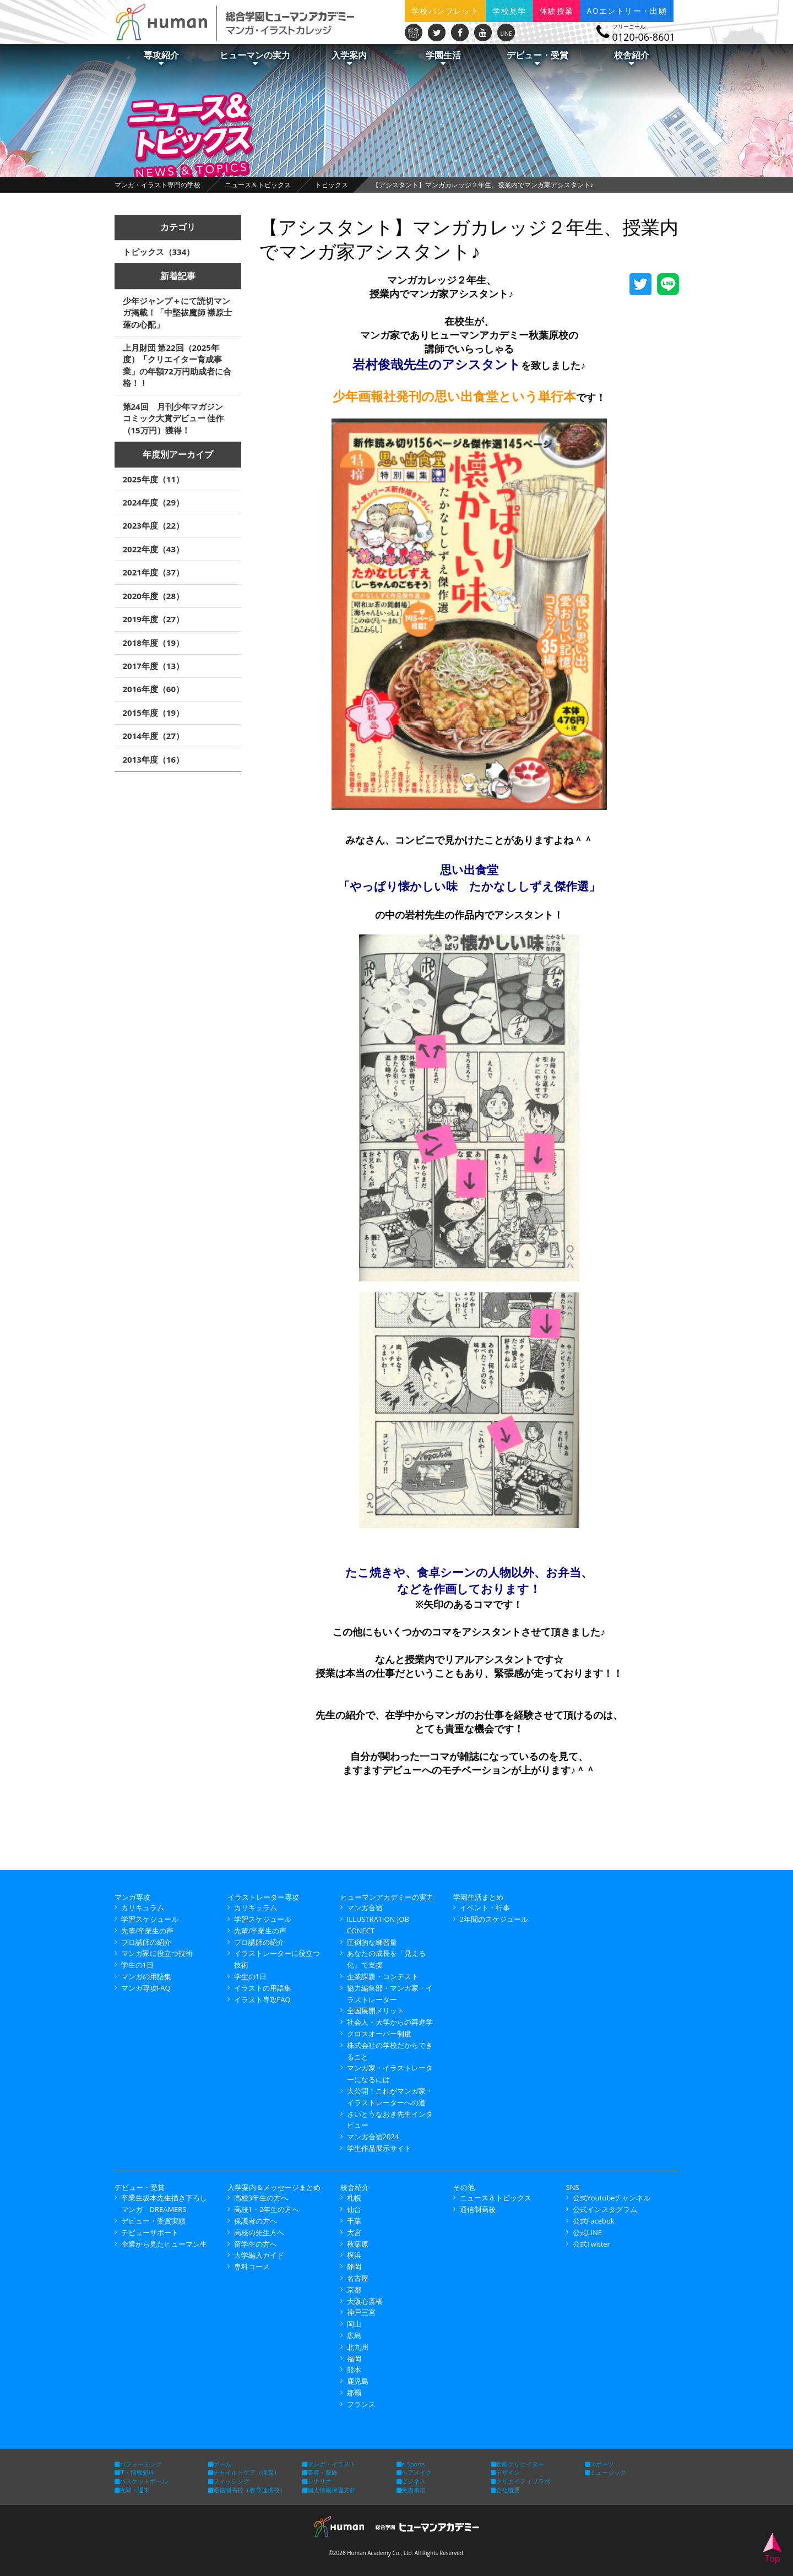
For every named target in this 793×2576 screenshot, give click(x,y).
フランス (361, 2404)
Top (772, 2548)
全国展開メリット (375, 2010)
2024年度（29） (153, 502)
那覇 (354, 2393)
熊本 (354, 2369)
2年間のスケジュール (494, 1919)
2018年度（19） (153, 642)
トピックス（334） (159, 251)
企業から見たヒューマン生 (164, 2244)
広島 (354, 2335)
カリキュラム (142, 1907)
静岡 (354, 2266)
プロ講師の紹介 (146, 1942)
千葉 (354, 2221)
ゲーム (219, 2464)
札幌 (354, 2198)
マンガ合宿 (365, 1907)
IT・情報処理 (135, 2472)
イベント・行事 (485, 1907)
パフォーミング (138, 2464)
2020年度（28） (153, 595)
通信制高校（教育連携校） (247, 2490)
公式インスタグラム (605, 2209)
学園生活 (443, 57)
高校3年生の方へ (261, 2198)
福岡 (354, 2358)
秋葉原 (357, 2244)
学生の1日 (137, 1965)
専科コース (252, 2266)
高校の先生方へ (259, 2232)
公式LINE (587, 2232)
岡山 (354, 2324)
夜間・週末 (132, 2490)
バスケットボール (141, 2481)
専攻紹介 (161, 57)
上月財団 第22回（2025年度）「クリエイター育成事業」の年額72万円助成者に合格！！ (177, 365)
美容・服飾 (320, 2472)
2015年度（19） (153, 712)
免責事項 (411, 2490)
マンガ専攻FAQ (146, 1988)
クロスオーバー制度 (379, 2034)
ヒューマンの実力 (255, 57)
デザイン (505, 2472)
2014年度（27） (153, 735)
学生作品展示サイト (379, 2148)
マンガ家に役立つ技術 (157, 1953)
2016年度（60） (153, 688)
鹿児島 (357, 2381)
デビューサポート (149, 2232)
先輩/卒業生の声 (147, 1931)
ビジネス (411, 2481)
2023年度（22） (153, 525)
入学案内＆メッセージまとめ (274, 2187)
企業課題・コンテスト (383, 1976)
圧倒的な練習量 (372, 1942)
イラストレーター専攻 (263, 1897)
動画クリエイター (517, 2464)
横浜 (354, 2255)
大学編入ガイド (259, 2255)
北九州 (357, 2347)
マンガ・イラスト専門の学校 (157, 184)
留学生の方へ (255, 2244)
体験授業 (557, 11)
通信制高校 (478, 2209)
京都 (354, 2290)
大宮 (354, 2232)
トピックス (331, 184)
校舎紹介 (631, 57)
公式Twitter (591, 2244)
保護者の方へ (255, 2221)
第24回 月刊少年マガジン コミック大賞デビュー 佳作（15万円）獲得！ (177, 418)
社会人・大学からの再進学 (390, 2022)
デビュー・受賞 (537, 57)
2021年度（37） (153, 572)
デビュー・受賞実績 (153, 2221)
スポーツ (599, 2464)
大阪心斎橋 (365, 2301)
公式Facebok (594, 2221)
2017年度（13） (153, 665)
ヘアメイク (414, 2472)
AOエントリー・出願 (626, 11)
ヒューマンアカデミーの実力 (386, 1897)
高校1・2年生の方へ (267, 2209)
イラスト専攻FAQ (262, 1999)
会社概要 (505, 2490)
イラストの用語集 (262, 1988)
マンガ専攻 (132, 1897)
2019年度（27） (153, 618)
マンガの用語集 (146, 1976)
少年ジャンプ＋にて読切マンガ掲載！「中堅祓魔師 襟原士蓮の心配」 (177, 312)
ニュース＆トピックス (258, 184)
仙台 (354, 2209)
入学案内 (349, 57)
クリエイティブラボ (520, 2481)
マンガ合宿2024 (373, 2137)
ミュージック (605, 2472)
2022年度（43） (153, 549)
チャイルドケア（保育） (244, 2472)
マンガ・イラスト (329, 2464)
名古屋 (357, 2278)
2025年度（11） (153, 479)
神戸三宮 (361, 2312)
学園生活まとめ (478, 1897)
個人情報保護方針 (329, 2490)
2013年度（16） (153, 759)
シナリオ (317, 2481)
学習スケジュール (149, 1919)
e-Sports (411, 2464)
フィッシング (228, 2481)
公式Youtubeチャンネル (612, 2198)
